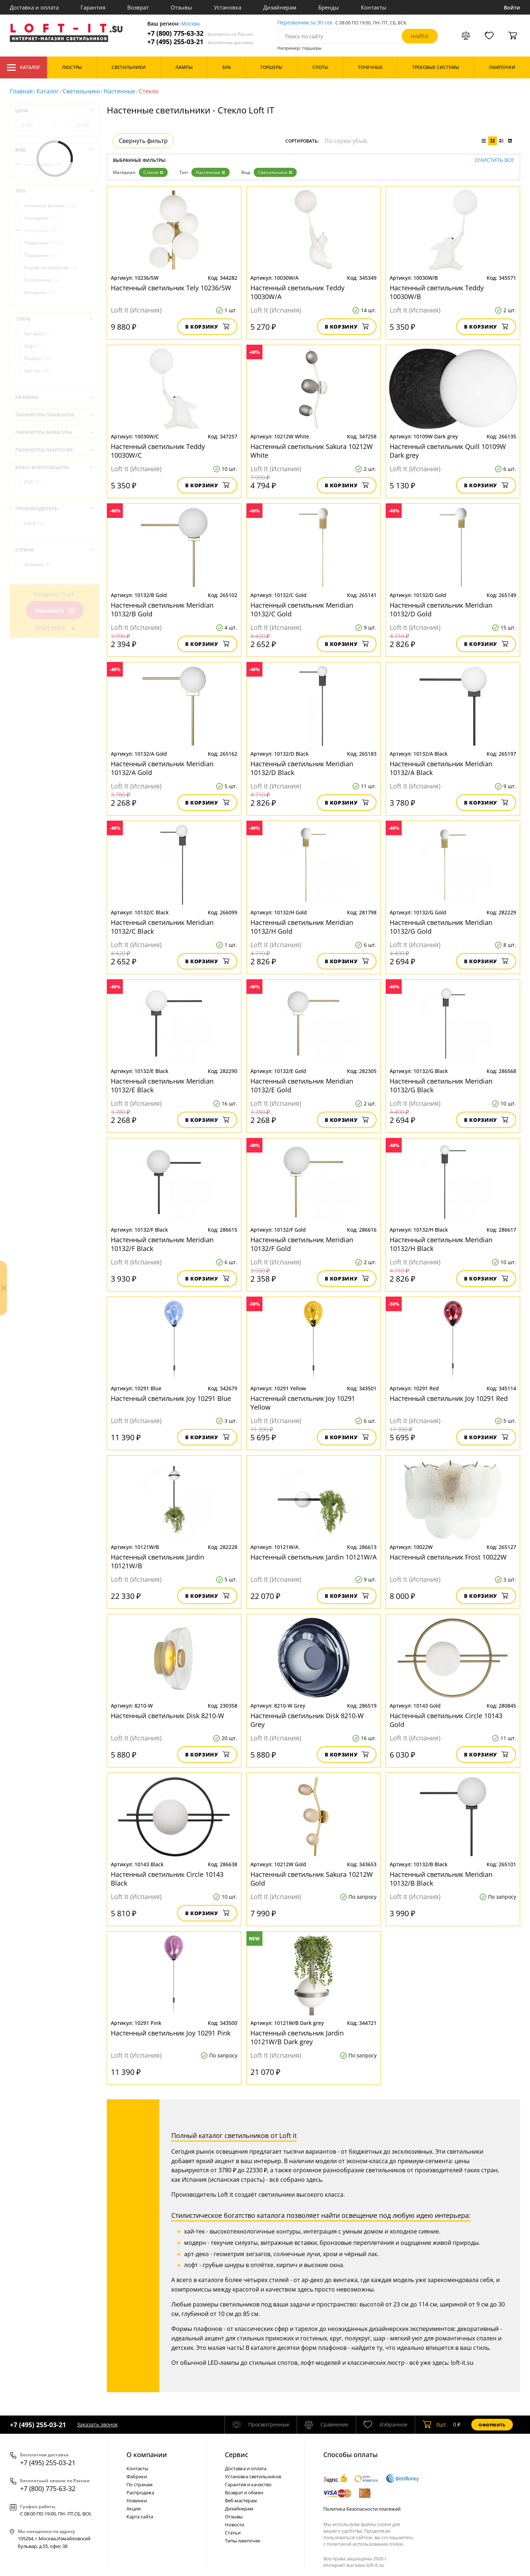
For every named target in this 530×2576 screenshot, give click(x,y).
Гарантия (93, 7)
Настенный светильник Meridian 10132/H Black (441, 1244)
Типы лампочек (243, 2540)
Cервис (236, 2454)
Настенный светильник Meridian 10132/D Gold (441, 609)
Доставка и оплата (34, 7)
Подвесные (43, 243)
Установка (227, 7)
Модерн (37, 358)
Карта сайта (139, 2516)
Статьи (233, 2532)
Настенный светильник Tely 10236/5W (171, 287)
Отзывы (181, 7)
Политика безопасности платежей (362, 2509)
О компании (146, 2454)
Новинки (136, 2500)
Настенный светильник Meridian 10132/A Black (441, 768)
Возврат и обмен (244, 2492)
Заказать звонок (97, 2424)
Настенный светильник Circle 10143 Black (167, 1878)
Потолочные (42, 280)
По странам (139, 2484)
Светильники (81, 91)
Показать (55, 610)
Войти (512, 7)
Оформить (492, 2425)
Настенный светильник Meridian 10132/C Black (162, 927)
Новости (234, 2524)
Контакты (373, 7)
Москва (190, 24)
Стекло (153, 172)
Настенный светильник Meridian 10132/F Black (162, 1244)
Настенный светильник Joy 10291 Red (449, 1398)
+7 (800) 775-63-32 (200, 33)
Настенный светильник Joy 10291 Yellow (302, 1402)
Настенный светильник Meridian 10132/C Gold (301, 609)
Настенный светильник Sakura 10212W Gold (311, 1878)
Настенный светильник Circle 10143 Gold (446, 1720)
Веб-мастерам (241, 2500)
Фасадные (39, 292)
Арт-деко (37, 333)
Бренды (328, 7)
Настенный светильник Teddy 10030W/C (158, 451)
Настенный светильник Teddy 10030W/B (437, 292)
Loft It (34, 523)
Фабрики (136, 2476)
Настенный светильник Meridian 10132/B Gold (162, 609)
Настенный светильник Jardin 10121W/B (157, 1561)
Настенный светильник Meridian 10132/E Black (162, 1085)
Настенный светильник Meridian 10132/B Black (441, 1878)
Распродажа (140, 2492)
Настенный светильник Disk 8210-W (167, 1715)
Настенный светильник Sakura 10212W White (311, 451)
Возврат (138, 7)
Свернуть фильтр (143, 141)
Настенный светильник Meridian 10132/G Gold (441, 927)
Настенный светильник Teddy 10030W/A (297, 292)
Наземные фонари (50, 205)
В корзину (207, 326)
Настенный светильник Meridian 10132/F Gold (301, 1244)
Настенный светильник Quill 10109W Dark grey (448, 451)
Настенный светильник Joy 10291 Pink (170, 2033)
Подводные (41, 255)
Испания (38, 564)
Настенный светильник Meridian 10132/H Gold (301, 927)
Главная (21, 91)
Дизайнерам (279, 7)
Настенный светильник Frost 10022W (448, 1557)
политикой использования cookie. (365, 2544)
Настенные (119, 91)
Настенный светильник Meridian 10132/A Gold (162, 768)
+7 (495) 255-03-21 (200, 42)
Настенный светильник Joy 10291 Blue (171, 1398)
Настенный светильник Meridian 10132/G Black (441, 1085)
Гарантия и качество (248, 2484)
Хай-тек (37, 371)
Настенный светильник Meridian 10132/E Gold (301, 1085)
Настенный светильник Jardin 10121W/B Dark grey (297, 2037)
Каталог (23, 67)
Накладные (41, 218)
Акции (133, 2508)
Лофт (33, 346)
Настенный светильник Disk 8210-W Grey (307, 1720)
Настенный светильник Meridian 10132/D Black (301, 768)
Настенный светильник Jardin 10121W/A (313, 1557)
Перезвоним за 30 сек (304, 23)
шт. (435, 2424)
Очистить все (494, 160)
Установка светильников (253, 2476)
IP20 (33, 482)
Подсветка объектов (50, 267)
